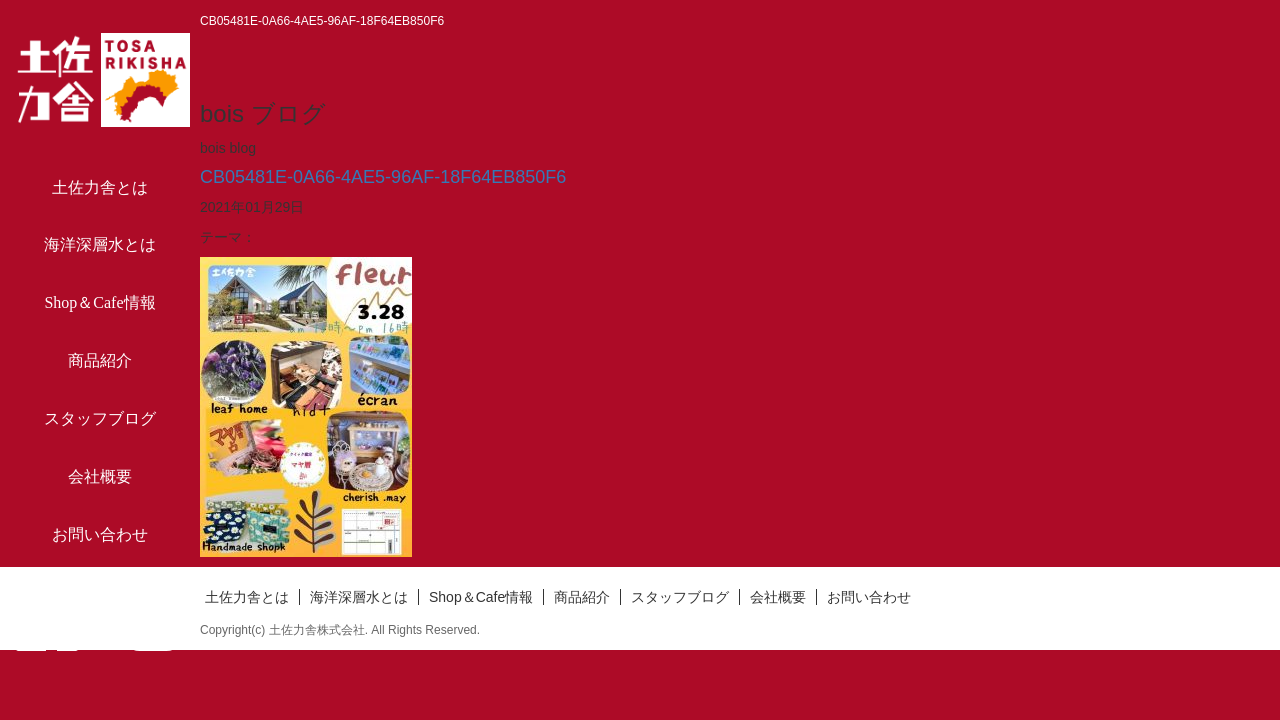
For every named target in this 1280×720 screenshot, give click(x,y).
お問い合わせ (100, 534)
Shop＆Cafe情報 (99, 302)
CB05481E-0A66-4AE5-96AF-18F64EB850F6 (383, 177)
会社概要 (100, 476)
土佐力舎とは (100, 187)
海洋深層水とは (100, 244)
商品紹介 (100, 360)
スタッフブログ (100, 418)
